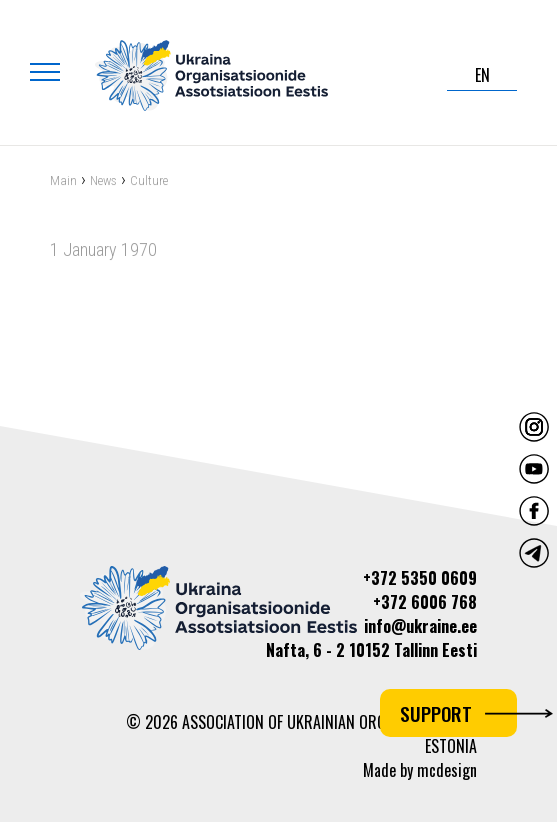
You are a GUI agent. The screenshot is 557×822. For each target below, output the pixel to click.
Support (458, 713)
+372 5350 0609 (420, 578)
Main (63, 181)
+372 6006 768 (425, 602)
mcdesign (447, 770)
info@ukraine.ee (420, 626)
